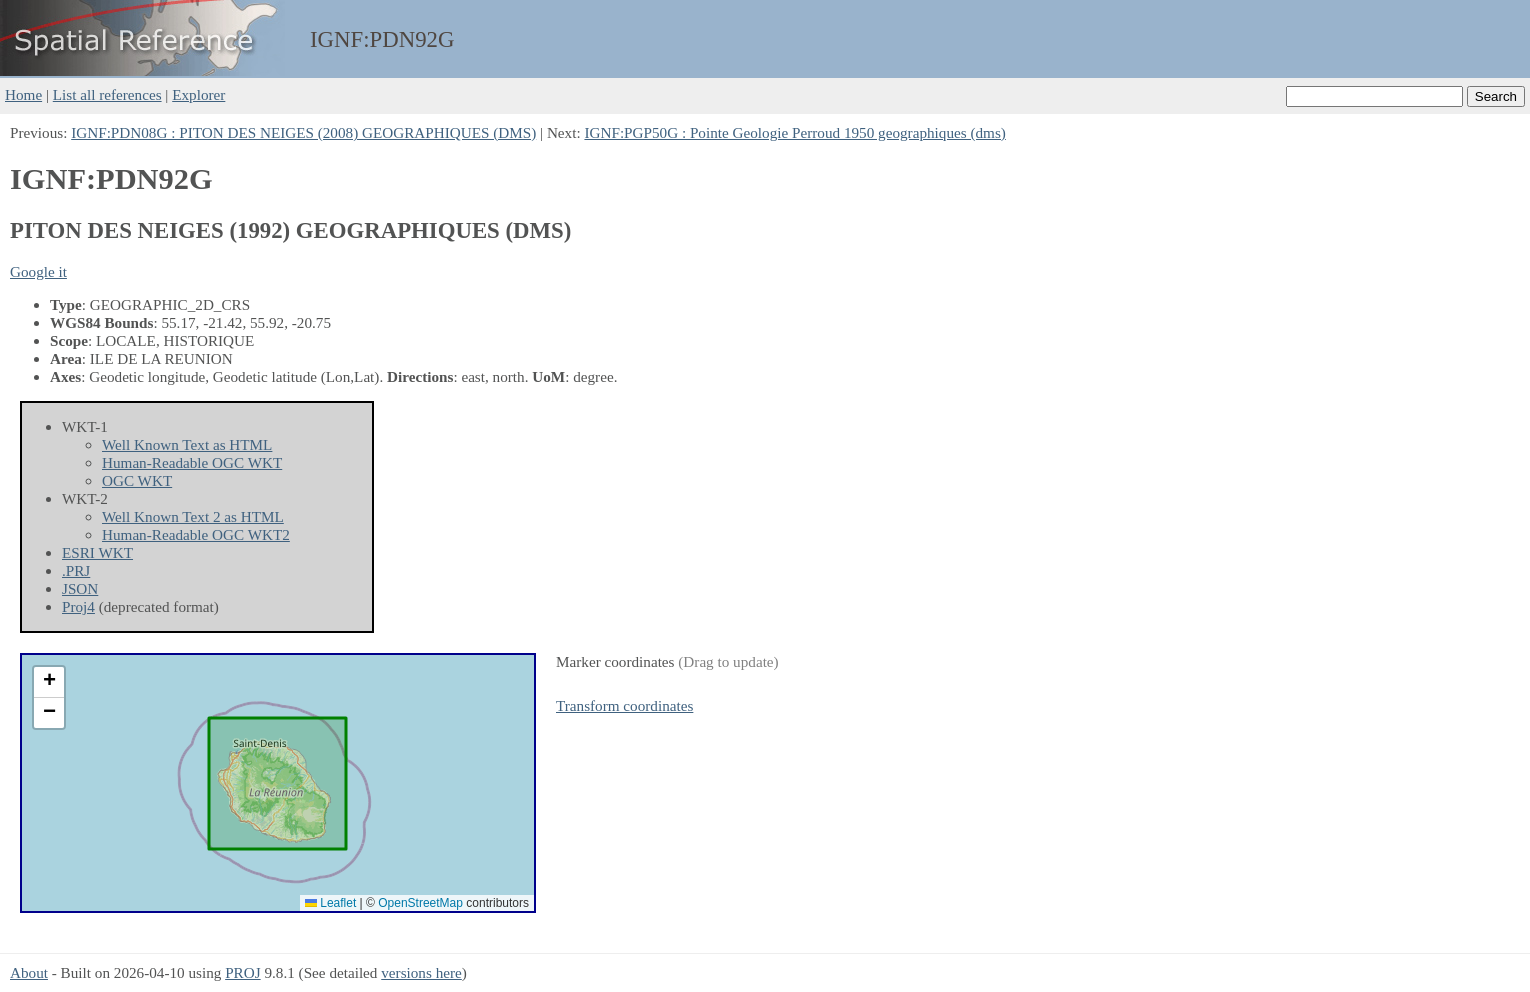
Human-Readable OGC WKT (192, 462)
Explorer (198, 94)
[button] (49, 682)
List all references (107, 94)
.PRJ (76, 570)
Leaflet (330, 903)
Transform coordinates (624, 705)
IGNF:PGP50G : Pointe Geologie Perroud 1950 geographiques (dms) (794, 132)
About (29, 972)
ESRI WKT (97, 552)
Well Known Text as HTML (187, 444)
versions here (421, 972)
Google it (38, 271)
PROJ (242, 972)
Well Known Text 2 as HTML (193, 516)
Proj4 (78, 606)
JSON (80, 588)
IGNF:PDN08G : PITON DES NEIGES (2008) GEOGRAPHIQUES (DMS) (303, 132)
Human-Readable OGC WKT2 (196, 534)
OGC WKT (137, 480)
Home (23, 94)
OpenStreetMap (420, 903)
